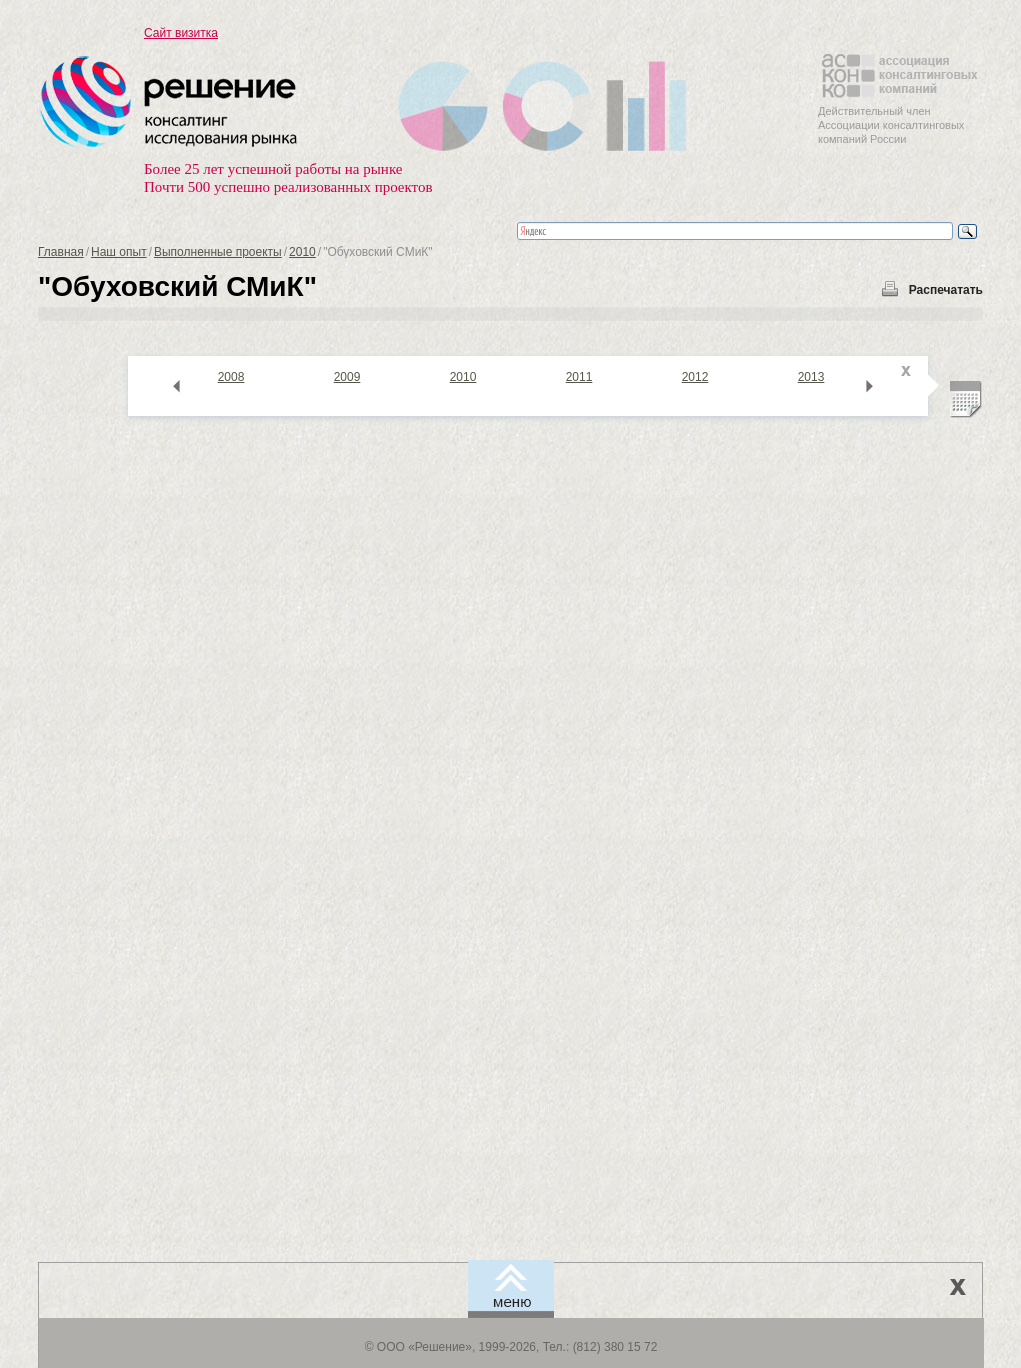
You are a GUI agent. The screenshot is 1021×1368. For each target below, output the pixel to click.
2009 (347, 377)
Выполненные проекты (218, 252)
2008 (231, 377)
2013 (811, 377)
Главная (61, 252)
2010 (302, 252)
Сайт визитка (181, 33)
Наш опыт (119, 252)
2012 (695, 377)
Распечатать (946, 290)
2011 (579, 377)
